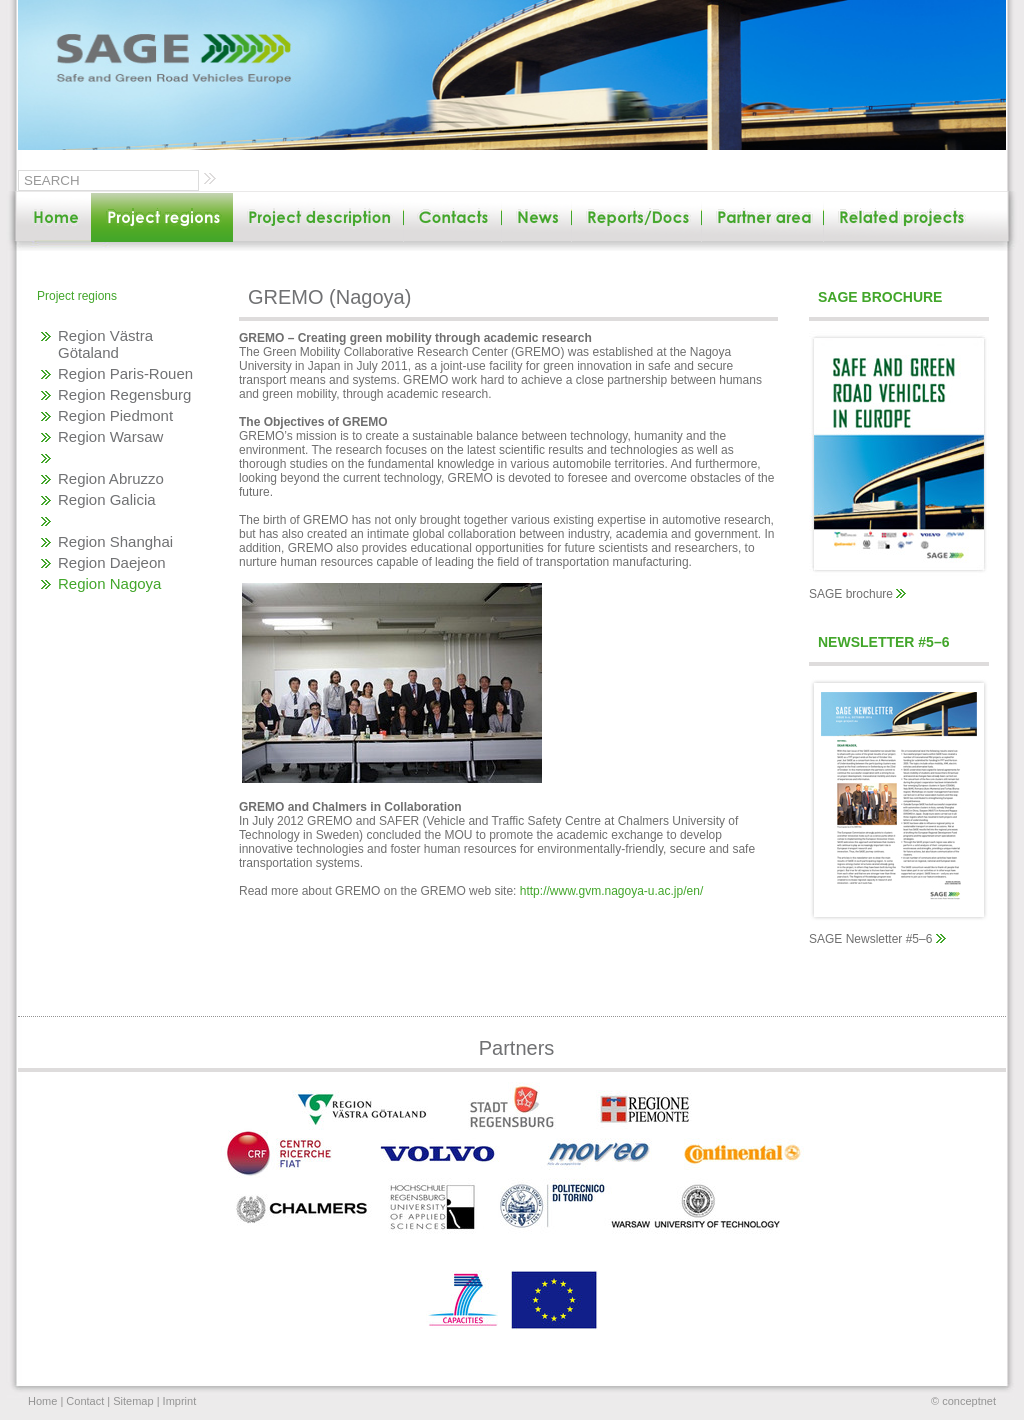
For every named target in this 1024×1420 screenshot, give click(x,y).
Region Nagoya (109, 583)
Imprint (180, 1401)
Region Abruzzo (111, 478)
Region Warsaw (110, 436)
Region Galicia (107, 499)
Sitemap (133, 1401)
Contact (85, 1401)
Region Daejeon (112, 562)
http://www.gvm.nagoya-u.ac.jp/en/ (611, 891)
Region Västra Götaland (105, 344)
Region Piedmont (115, 415)
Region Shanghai (115, 541)
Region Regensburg (124, 394)
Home (42, 1401)
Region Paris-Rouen (125, 373)
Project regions (77, 296)
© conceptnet (963, 1401)
